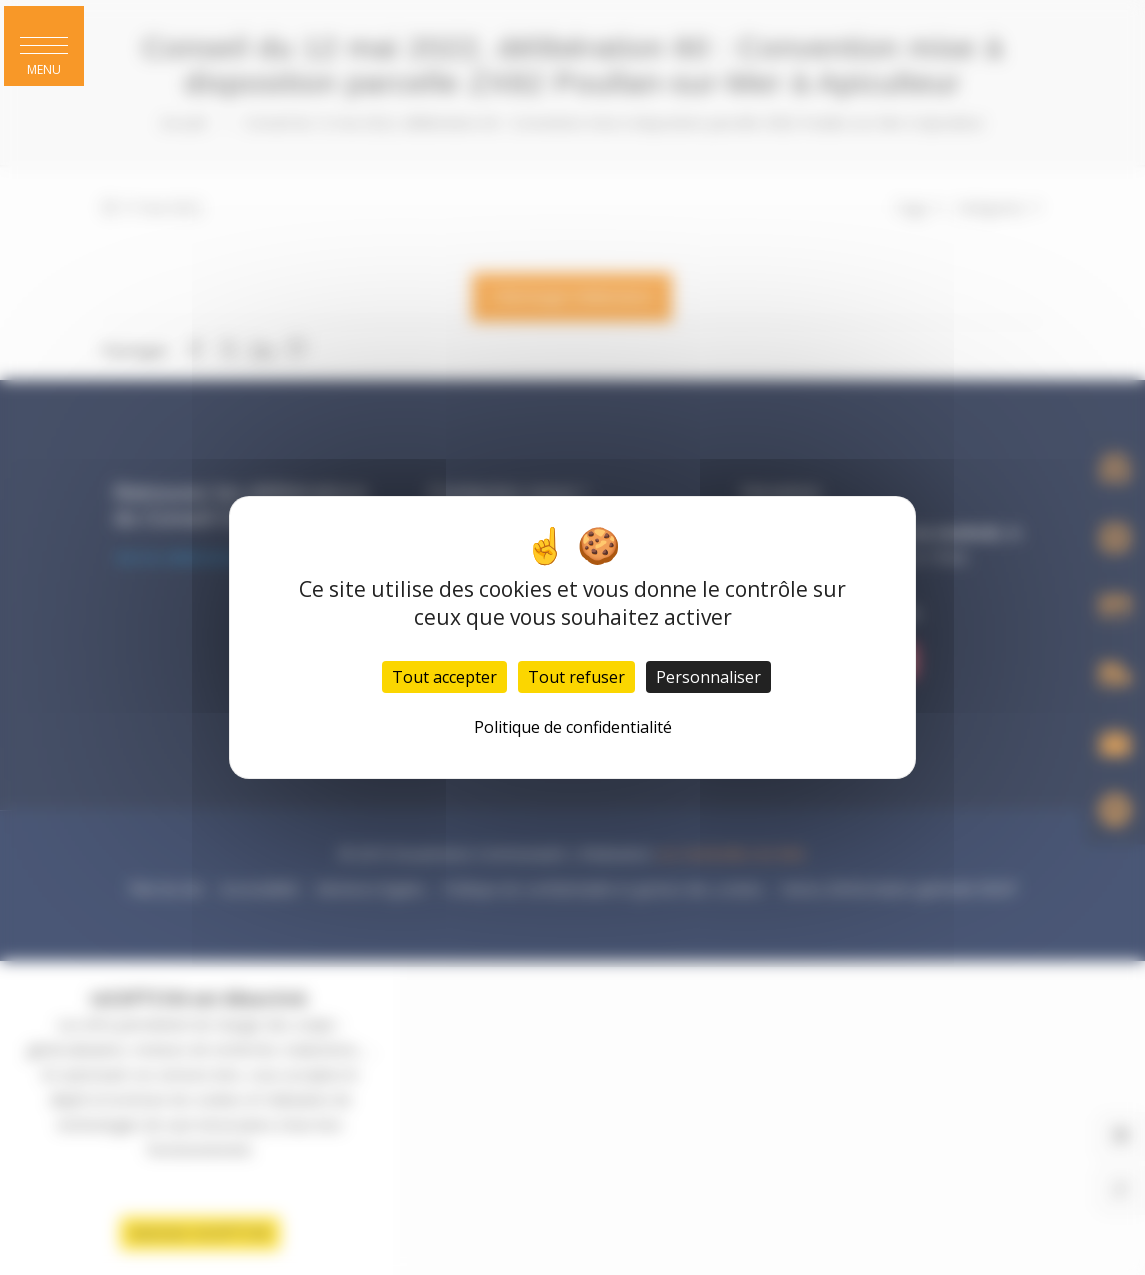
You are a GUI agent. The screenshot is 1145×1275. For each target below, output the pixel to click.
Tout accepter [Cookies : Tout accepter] (444, 677)
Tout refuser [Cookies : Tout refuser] (576, 677)
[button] (44, 46)
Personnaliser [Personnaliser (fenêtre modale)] (708, 677)
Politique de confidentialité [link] (573, 727)
